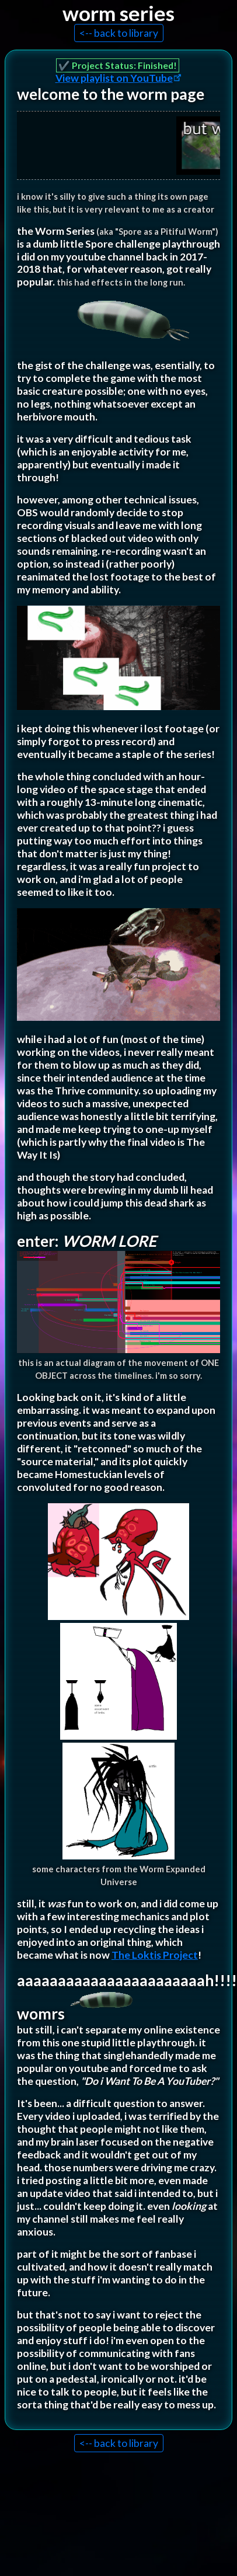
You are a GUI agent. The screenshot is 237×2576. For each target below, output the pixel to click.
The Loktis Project (154, 1955)
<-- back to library (118, 33)
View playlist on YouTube (114, 78)
